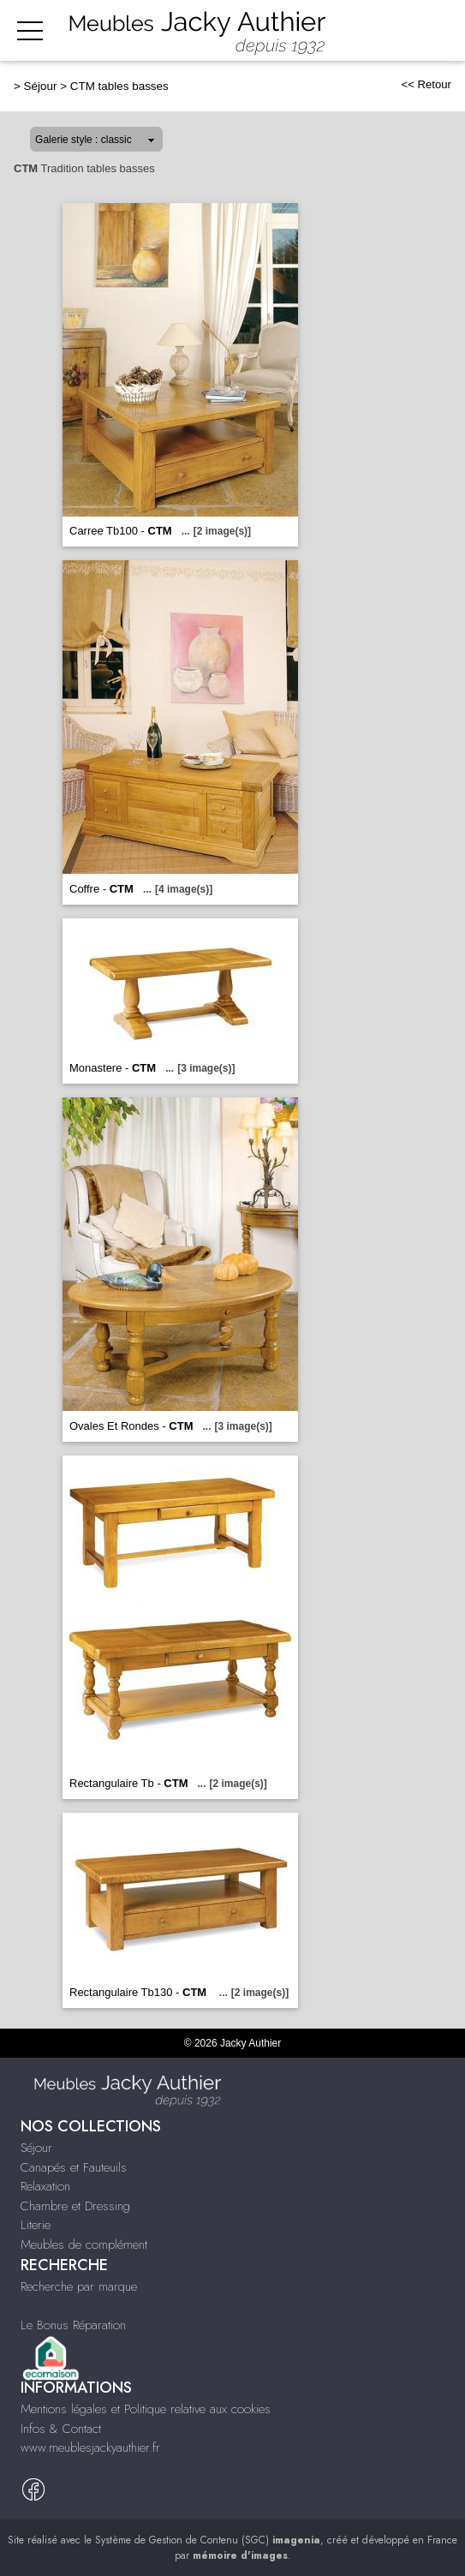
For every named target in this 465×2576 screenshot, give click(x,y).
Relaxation (45, 2186)
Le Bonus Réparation (73, 2325)
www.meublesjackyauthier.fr (90, 2447)
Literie (36, 2224)
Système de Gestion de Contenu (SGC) (207, 2540)
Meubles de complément (84, 2244)
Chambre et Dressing (75, 2205)
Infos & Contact (61, 2428)
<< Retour (426, 84)
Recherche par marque (79, 2286)
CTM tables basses (119, 86)
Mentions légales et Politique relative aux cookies (146, 2409)
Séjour (40, 86)
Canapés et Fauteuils (74, 2167)
